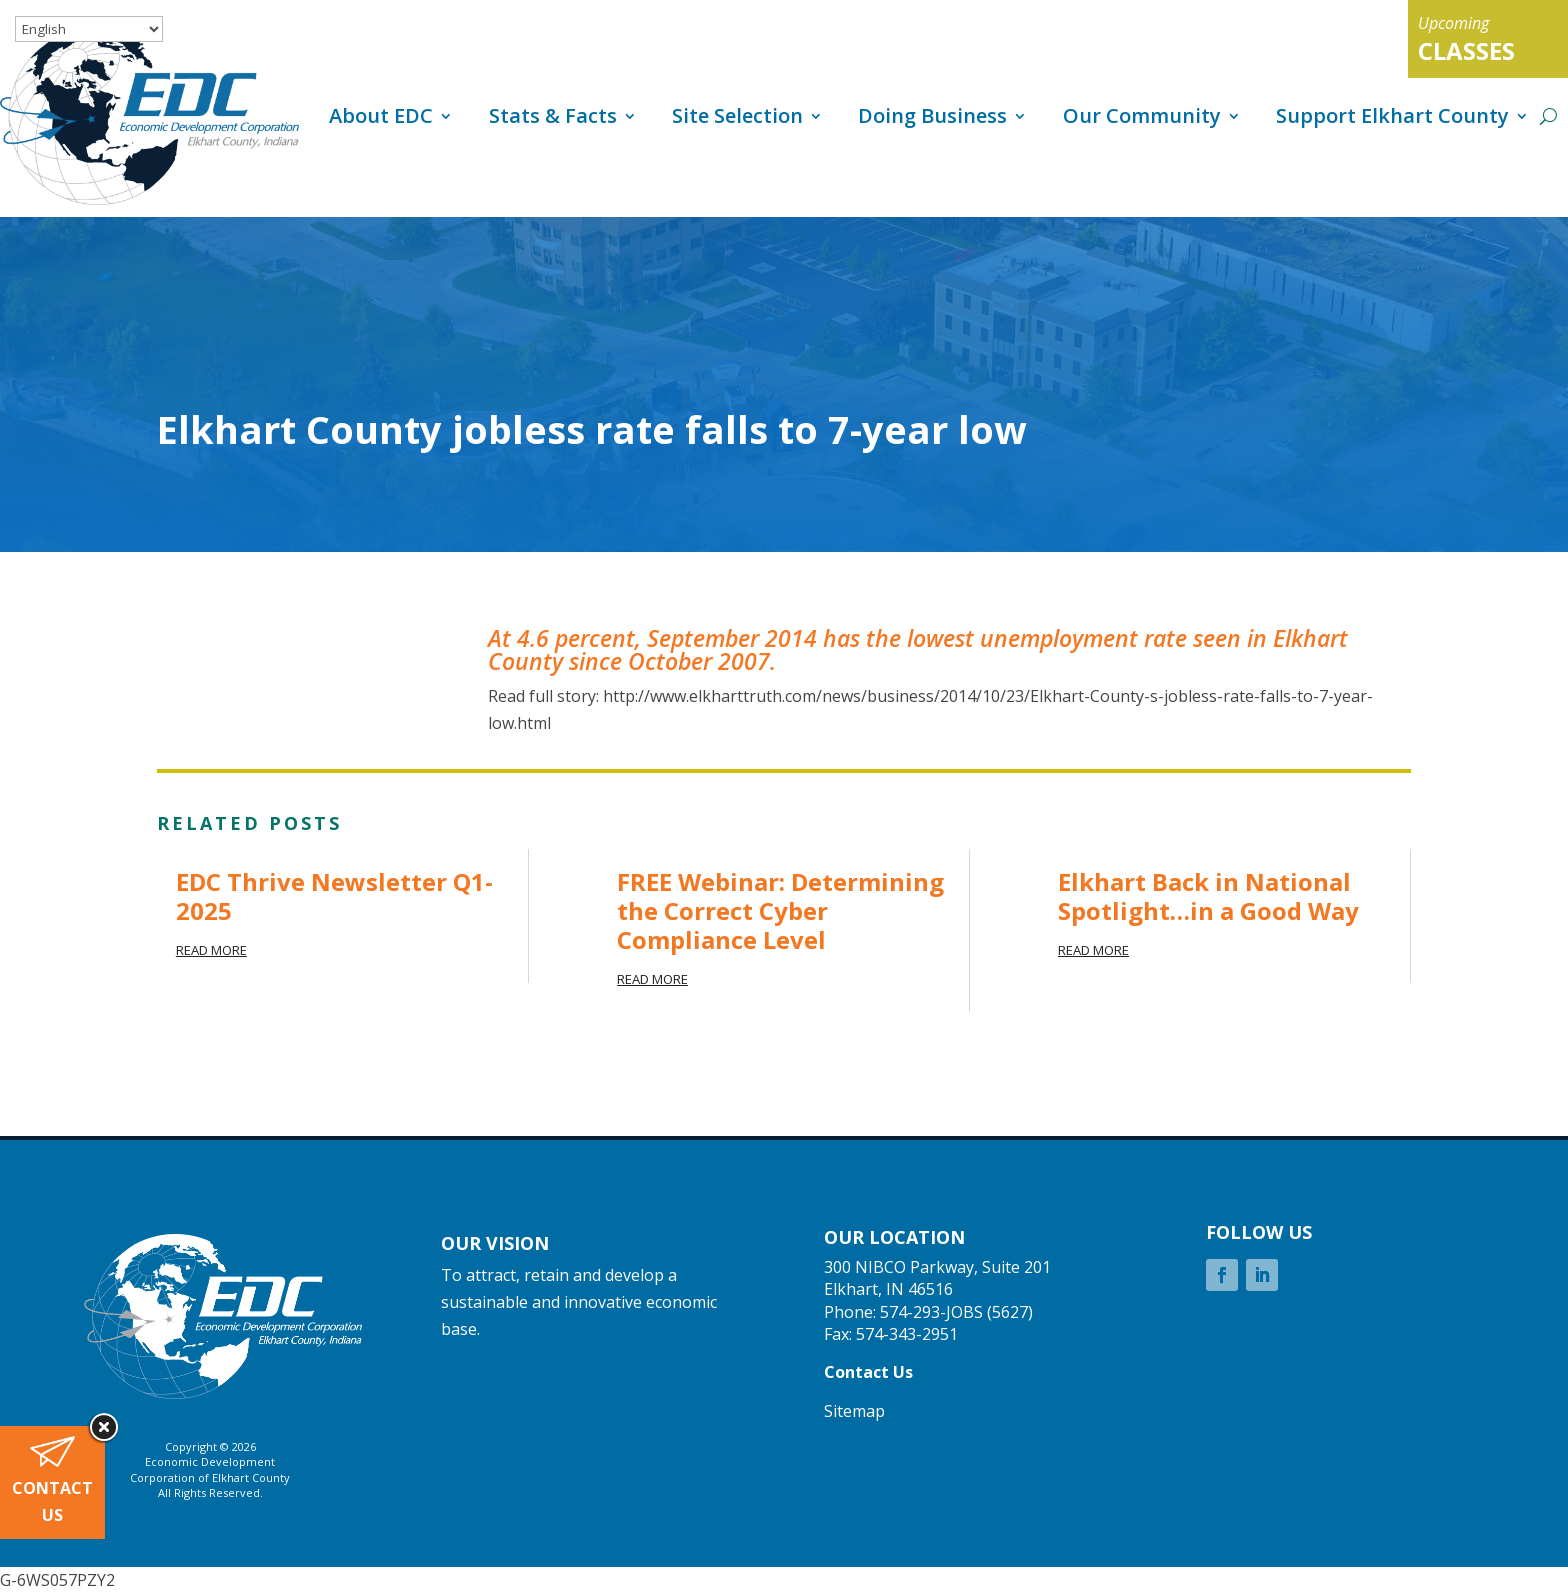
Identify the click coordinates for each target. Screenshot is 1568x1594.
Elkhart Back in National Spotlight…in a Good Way (1208, 896)
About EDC (381, 115)
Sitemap (854, 1411)
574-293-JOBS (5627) (956, 1312)
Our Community (1142, 115)
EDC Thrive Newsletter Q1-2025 (334, 896)
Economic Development (210, 1461)
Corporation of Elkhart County (210, 1477)
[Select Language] (89, 29)
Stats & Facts (553, 115)
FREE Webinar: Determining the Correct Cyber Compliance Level (780, 910)
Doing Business (932, 115)
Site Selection (737, 115)
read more (211, 950)
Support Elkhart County (1392, 115)
